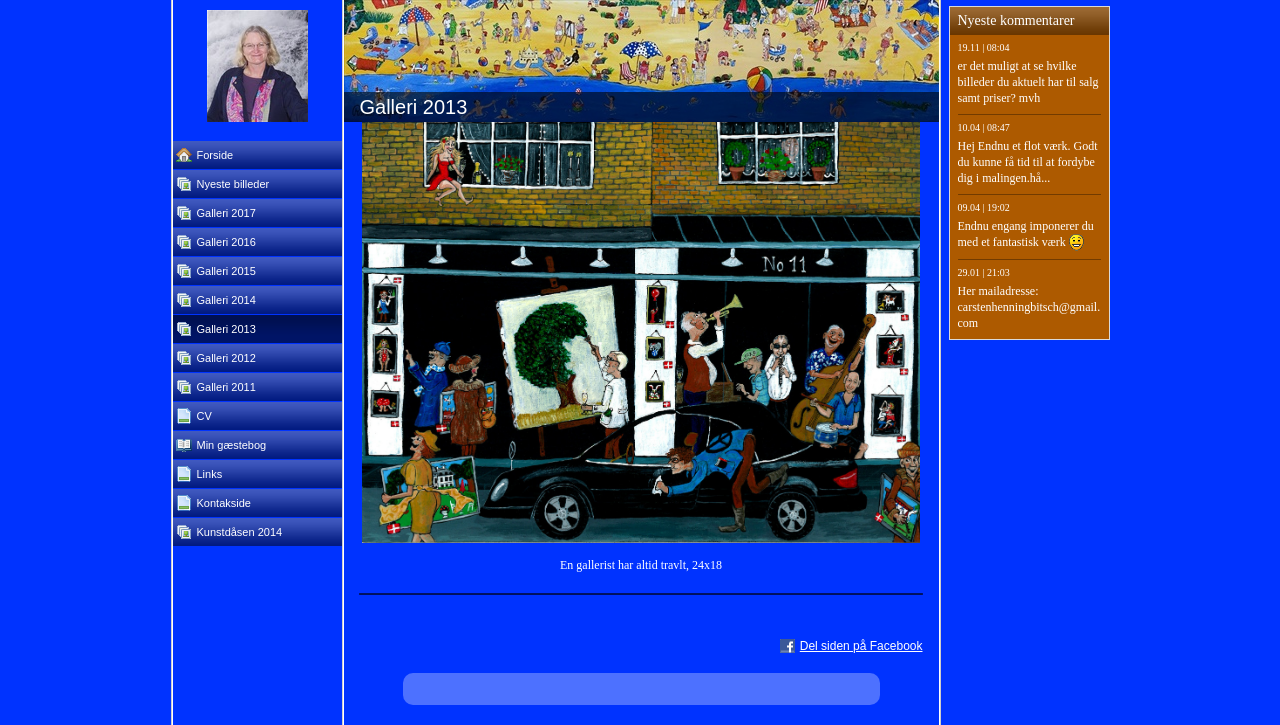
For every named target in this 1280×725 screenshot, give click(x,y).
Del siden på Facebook (861, 646)
